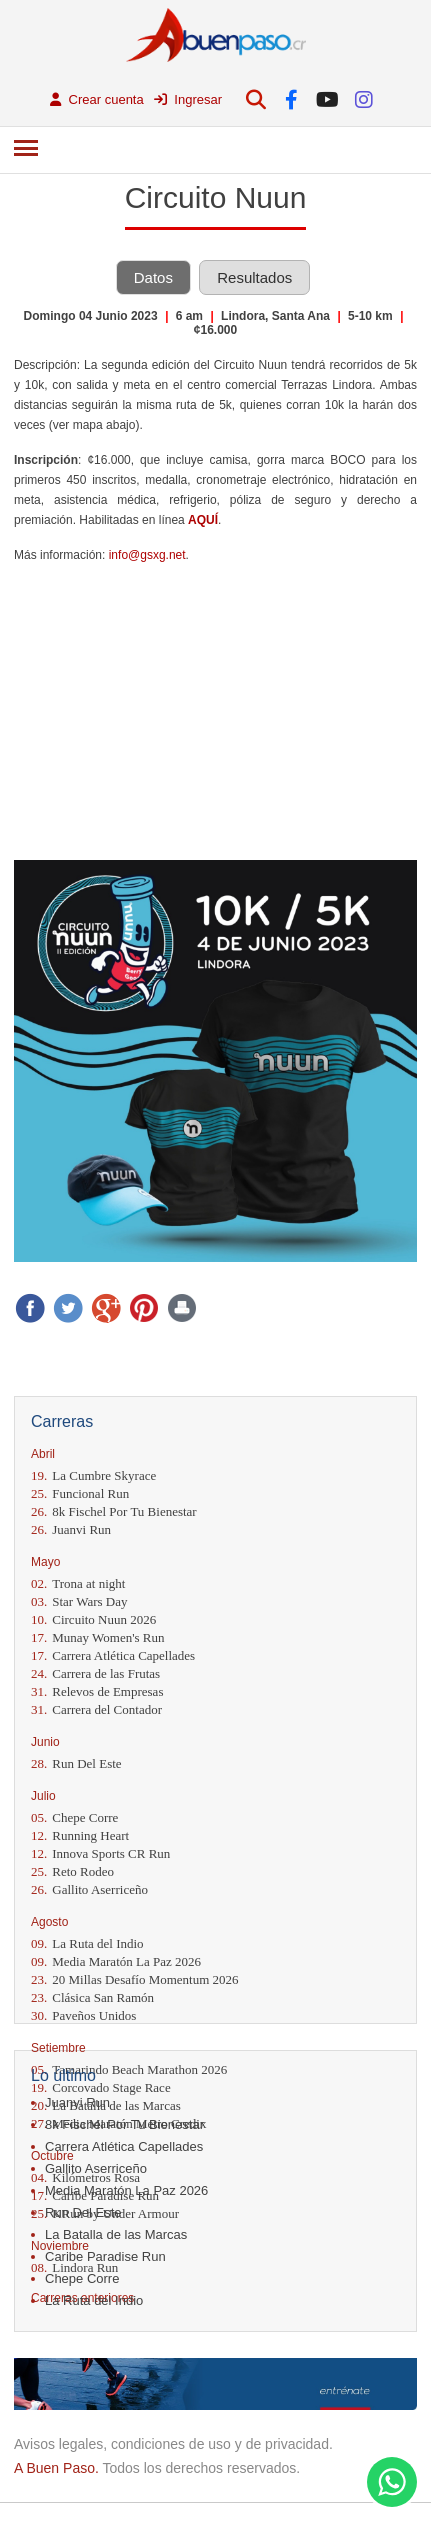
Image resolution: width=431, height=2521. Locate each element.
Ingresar (188, 99)
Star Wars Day (79, 1601)
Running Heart (80, 1835)
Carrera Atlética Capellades (113, 1655)
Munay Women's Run (98, 1637)
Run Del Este (76, 1763)
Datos (153, 277)
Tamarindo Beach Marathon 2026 (129, 2069)
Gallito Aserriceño (89, 1889)
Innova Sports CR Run (100, 1853)
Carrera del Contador (96, 1709)
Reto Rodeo (72, 1871)
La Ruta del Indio (87, 1943)
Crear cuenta (97, 99)
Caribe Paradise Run (105, 2256)
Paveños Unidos (83, 2015)
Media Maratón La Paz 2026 (116, 1961)
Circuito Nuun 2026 (93, 1619)
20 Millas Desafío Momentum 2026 (135, 1979)
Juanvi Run (71, 1529)
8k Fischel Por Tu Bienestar (114, 1511)
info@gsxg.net (147, 555)
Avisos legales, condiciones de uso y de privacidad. (173, 2444)
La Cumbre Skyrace (93, 1475)
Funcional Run (80, 1493)
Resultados (254, 277)
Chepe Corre (74, 1817)
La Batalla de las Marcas (116, 2234)
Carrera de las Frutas (95, 1673)
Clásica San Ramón (92, 1997)
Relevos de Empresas (97, 1691)
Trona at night (78, 1583)
